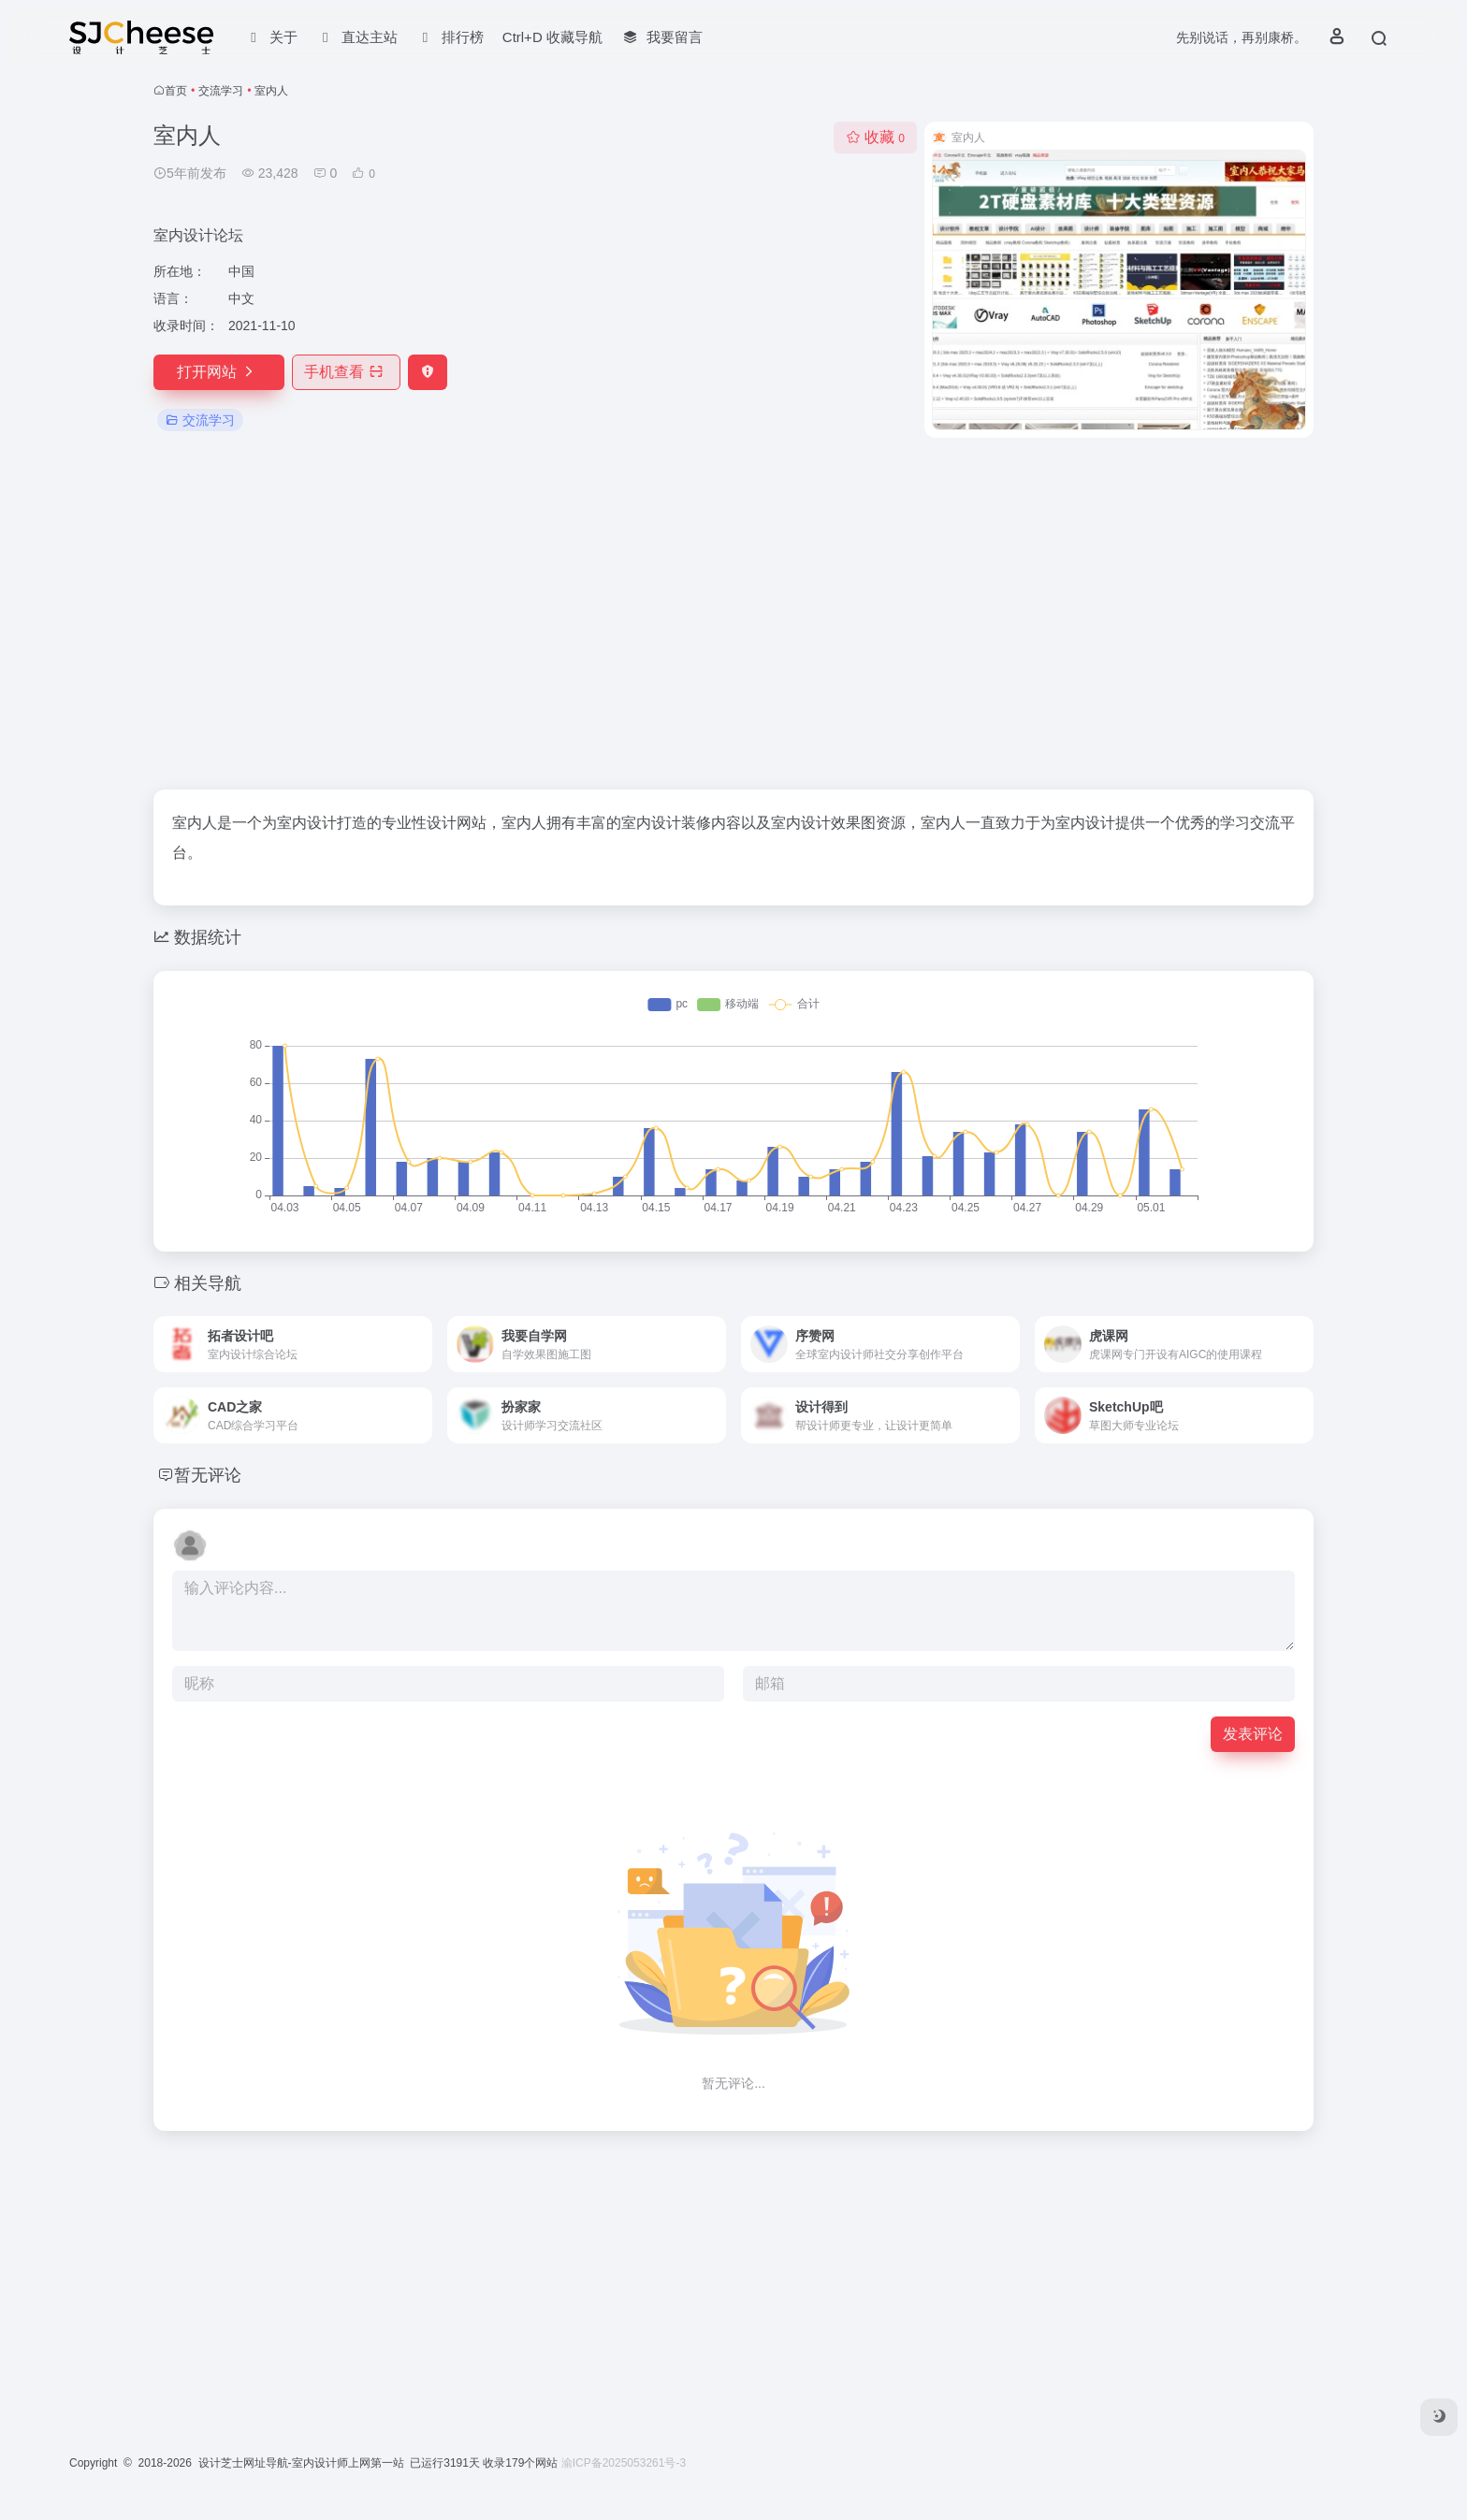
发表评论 (1253, 1734)
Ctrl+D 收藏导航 (552, 37)
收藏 (875, 137)
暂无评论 (207, 1475)
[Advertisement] (733, 614)
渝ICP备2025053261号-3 (623, 2462)
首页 (176, 90)
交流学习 (220, 90)
